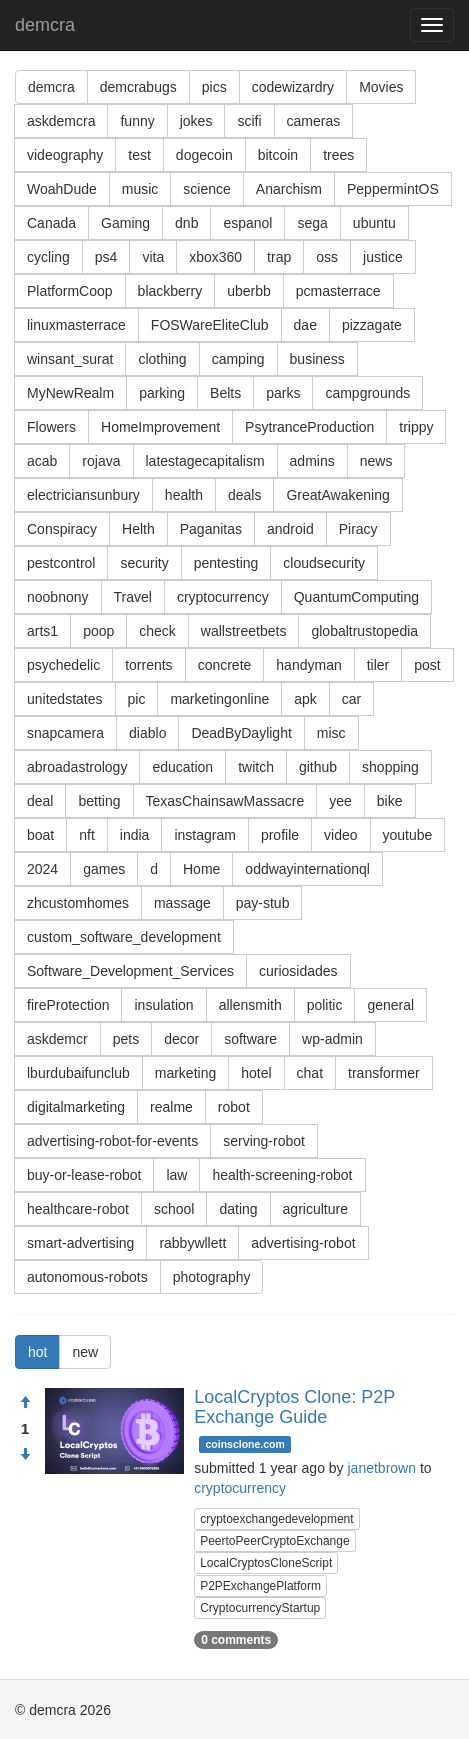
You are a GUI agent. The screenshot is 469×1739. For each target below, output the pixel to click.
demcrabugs (138, 87)
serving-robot (264, 1141)
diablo (147, 733)
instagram (204, 835)
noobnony (58, 597)
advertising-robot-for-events (112, 1141)
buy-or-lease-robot (84, 1175)
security (144, 563)
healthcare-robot (78, 1209)
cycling (48, 257)
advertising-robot (303, 1243)
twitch (256, 767)
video (340, 835)
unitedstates (65, 699)
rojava (101, 461)
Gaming (125, 223)
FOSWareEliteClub (210, 325)
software (250, 1039)
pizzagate (372, 325)
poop (98, 631)
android (290, 529)
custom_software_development (124, 937)
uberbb (249, 291)
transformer (384, 1073)
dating (238, 1209)
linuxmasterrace (76, 325)
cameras (314, 121)
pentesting (226, 563)
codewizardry (293, 87)
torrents (148, 665)
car (351, 699)
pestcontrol (61, 563)
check (157, 631)
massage (182, 903)
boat (40, 835)
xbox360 (215, 257)
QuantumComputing (356, 597)
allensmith (250, 1005)
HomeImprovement (160, 427)
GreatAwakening (337, 495)
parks (283, 393)
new (85, 1352)
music (140, 189)
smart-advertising (80, 1243)
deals (244, 495)
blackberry (170, 291)
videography (65, 155)
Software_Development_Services (130, 971)
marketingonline (219, 699)
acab (42, 461)
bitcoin (278, 155)
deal (40, 801)
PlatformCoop (70, 291)
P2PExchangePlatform (260, 1586)
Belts (225, 393)
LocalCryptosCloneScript (266, 1563)
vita (153, 257)
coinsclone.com (244, 1444)
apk (305, 699)
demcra (45, 25)
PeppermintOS (393, 189)
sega (312, 223)
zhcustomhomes (78, 903)
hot (37, 1352)
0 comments (236, 1640)
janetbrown (382, 1468)
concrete (225, 665)
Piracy (358, 529)
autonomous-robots (87, 1277)
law (176, 1175)
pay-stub (263, 903)
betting (99, 801)
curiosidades (298, 971)
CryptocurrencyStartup (260, 1608)
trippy (416, 427)
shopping (390, 767)
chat (310, 1073)
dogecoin (204, 155)
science (206, 189)
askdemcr (57, 1039)
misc (331, 733)
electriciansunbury (83, 495)
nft (87, 835)
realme (171, 1107)
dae (305, 325)
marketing (185, 1073)
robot (234, 1107)
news (376, 461)
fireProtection (68, 1005)
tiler (378, 665)
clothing (162, 359)
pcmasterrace (338, 291)
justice (383, 257)
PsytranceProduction (309, 427)
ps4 (106, 257)
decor (181, 1039)
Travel (133, 597)
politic (325, 1005)
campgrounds (367, 393)
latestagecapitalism (205, 461)
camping (238, 359)
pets (126, 1039)
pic (137, 699)
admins (312, 461)
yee (340, 801)
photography (212, 1277)
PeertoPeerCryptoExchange (274, 1541)
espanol (247, 223)
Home (201, 869)
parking (162, 393)
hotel (256, 1073)
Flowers (51, 427)
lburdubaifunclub (78, 1073)
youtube (408, 835)
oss (327, 257)
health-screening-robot (282, 1175)
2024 (42, 869)
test (139, 155)
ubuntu (374, 223)
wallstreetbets (244, 631)
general (390, 1005)
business (317, 359)
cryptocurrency (223, 597)
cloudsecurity (324, 563)
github (318, 767)
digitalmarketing (76, 1107)
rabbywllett (192, 1243)
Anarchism (289, 189)
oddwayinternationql (307, 869)
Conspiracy (62, 529)
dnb (186, 223)
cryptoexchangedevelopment (276, 1519)
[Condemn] (25, 1455)
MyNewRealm (70, 393)
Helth (138, 529)
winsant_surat (70, 359)
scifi (249, 121)
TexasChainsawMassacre (225, 801)
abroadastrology (77, 767)
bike (390, 801)
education (182, 767)
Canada (51, 223)
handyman (308, 665)
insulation (163, 1005)
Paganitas (211, 529)
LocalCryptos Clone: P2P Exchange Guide (294, 1407)
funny (137, 121)
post (427, 665)
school (174, 1209)
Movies (381, 87)
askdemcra (61, 121)
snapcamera (65, 733)
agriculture (315, 1209)
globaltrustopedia (364, 631)
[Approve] (25, 1403)
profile (280, 835)
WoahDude (62, 189)
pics (214, 87)
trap (279, 257)
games (104, 869)
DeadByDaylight (241, 733)
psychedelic (63, 665)
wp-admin (332, 1039)
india (135, 835)
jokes (196, 121)
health (184, 495)
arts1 (42, 631)
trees (338, 155)
